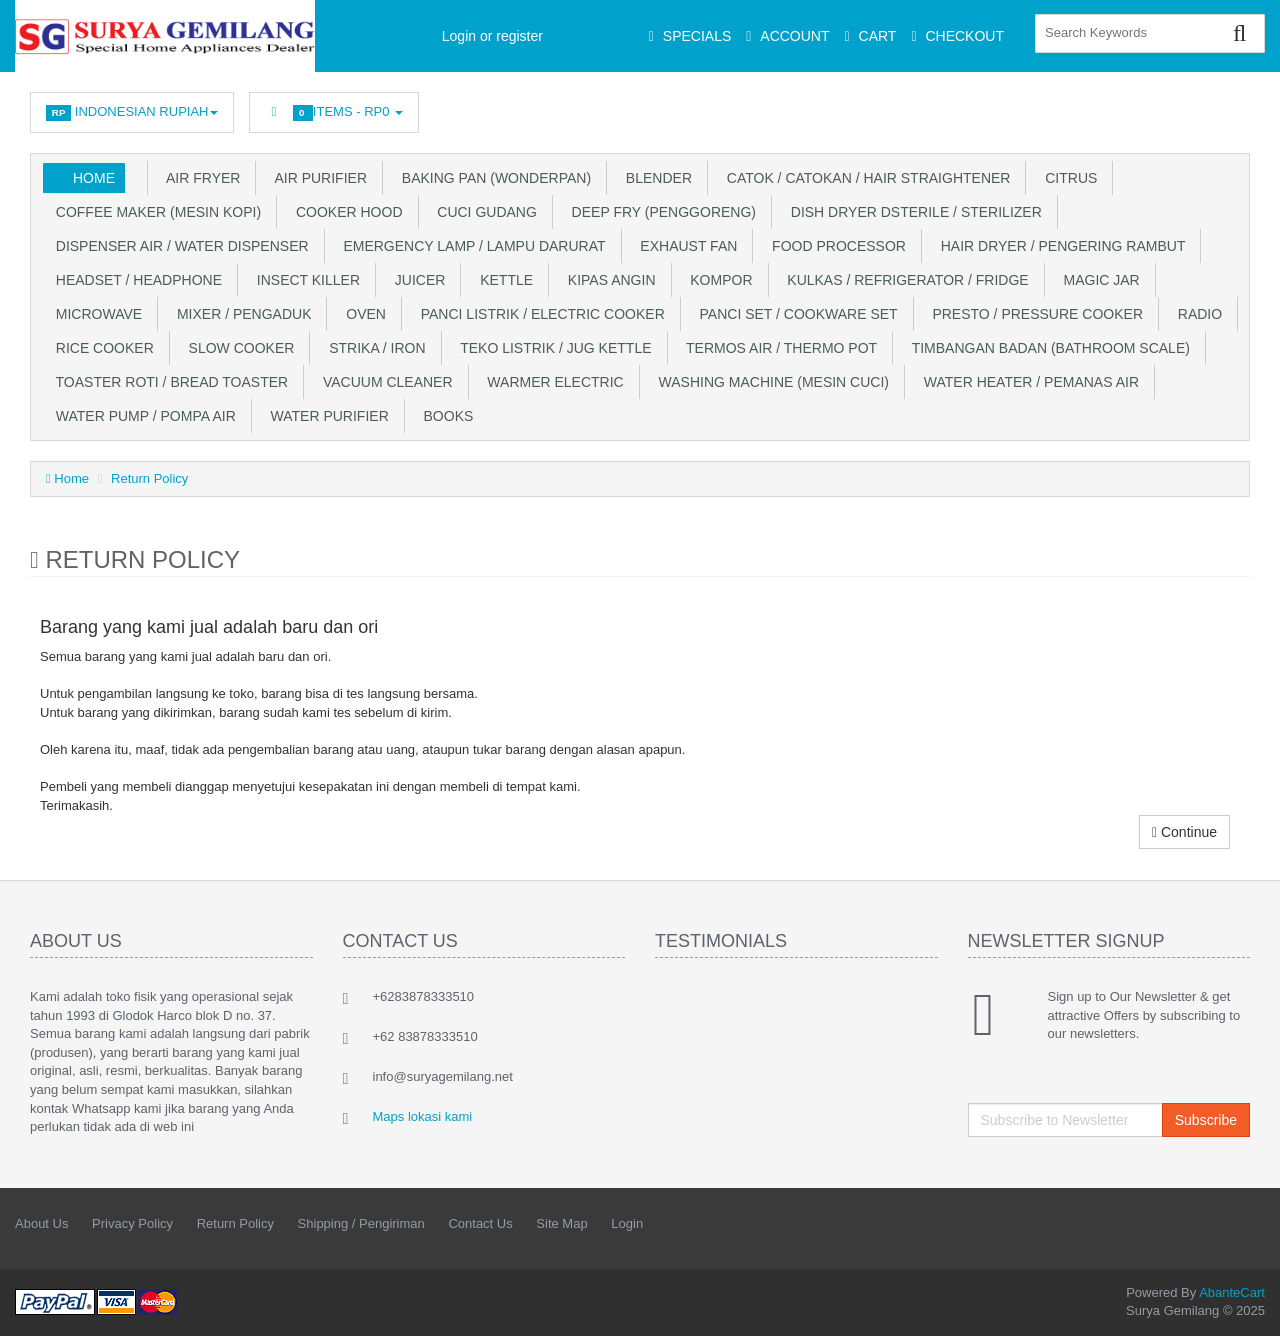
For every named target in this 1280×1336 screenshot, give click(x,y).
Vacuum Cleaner (383, 382)
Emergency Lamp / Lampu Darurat (471, 246)
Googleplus (1147, 107)
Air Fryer (199, 178)
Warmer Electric (552, 382)
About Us (41, 1223)
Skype (1191, 107)
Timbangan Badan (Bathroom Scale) (1047, 348)
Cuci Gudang (483, 212)
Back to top (1246, 1305)
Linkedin (1058, 107)
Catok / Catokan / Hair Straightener (864, 178)
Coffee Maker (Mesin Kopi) (154, 212)
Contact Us (480, 1223)
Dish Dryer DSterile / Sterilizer (912, 212)
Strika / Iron (373, 348)
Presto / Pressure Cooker (1034, 314)
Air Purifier (317, 178)
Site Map (561, 1223)
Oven (361, 314)
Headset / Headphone (135, 280)
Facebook (968, 107)
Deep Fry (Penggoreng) (660, 212)
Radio (1196, 314)
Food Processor (835, 246)
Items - (334, 112)
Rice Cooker (101, 348)
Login (627, 1223)
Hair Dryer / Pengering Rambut (1059, 246)
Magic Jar (1098, 280)
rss (1102, 107)
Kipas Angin (607, 280)
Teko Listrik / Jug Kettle (552, 348)
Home (94, 178)
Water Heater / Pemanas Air (1027, 382)
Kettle (502, 280)
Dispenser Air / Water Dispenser (178, 246)
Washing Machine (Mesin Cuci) (770, 382)
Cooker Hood (345, 212)
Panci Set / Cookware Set (795, 314)
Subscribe (1206, 1120)
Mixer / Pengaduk (240, 314)
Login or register (492, 36)
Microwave (95, 314)
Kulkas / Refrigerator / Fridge (904, 280)
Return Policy (149, 478)
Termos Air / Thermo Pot (778, 348)
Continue (1184, 832)
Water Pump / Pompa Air (142, 416)
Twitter (1013, 107)
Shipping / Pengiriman (361, 1223)
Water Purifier (326, 416)
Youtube (1236, 107)
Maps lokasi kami (423, 1116)
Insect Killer (304, 280)
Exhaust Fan (685, 246)
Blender (655, 178)
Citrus (1067, 178)
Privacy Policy (132, 1223)
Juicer (416, 280)
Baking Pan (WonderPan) (492, 178)
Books (445, 416)
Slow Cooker (238, 348)
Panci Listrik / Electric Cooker (539, 314)
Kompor (718, 280)
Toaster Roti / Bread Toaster (168, 382)
